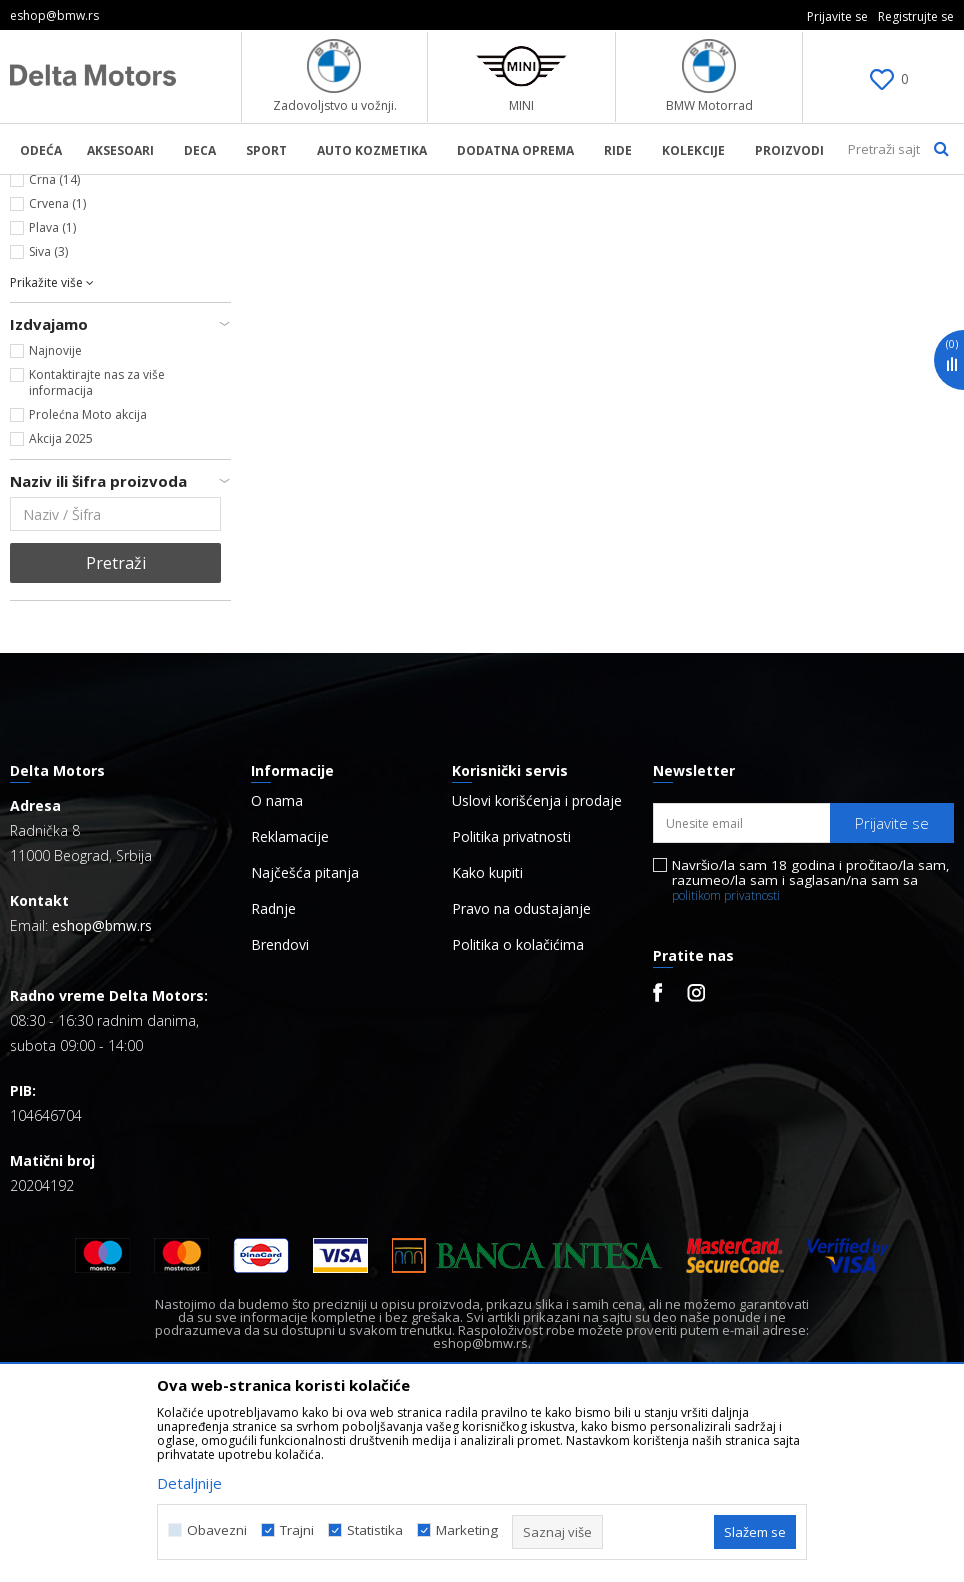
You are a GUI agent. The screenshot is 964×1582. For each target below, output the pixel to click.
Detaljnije (189, 1483)
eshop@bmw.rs (102, 1100)
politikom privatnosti (726, 1070)
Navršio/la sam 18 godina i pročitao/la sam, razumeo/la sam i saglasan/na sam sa (811, 1055)
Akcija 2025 (61, 613)
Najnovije (55, 525)
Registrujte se (916, 16)
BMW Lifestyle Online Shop (91, 188)
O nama (277, 976)
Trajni (297, 1530)
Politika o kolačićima (518, 1120)
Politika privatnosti (511, 1012)
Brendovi (280, 1120)
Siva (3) (48, 426)
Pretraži (116, 738)
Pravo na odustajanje (521, 1084)
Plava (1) (52, 402)
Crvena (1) (57, 378)
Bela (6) (50, 330)
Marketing (467, 1530)
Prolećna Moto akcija (88, 589)
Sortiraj (816, 221)
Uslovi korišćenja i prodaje (537, 976)
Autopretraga (717, 221)
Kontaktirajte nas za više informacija (97, 557)
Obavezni (217, 1530)
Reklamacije (290, 1012)
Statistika (375, 1530)
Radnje (273, 1084)
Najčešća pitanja (305, 1048)
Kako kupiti (487, 1048)
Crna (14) (54, 354)
